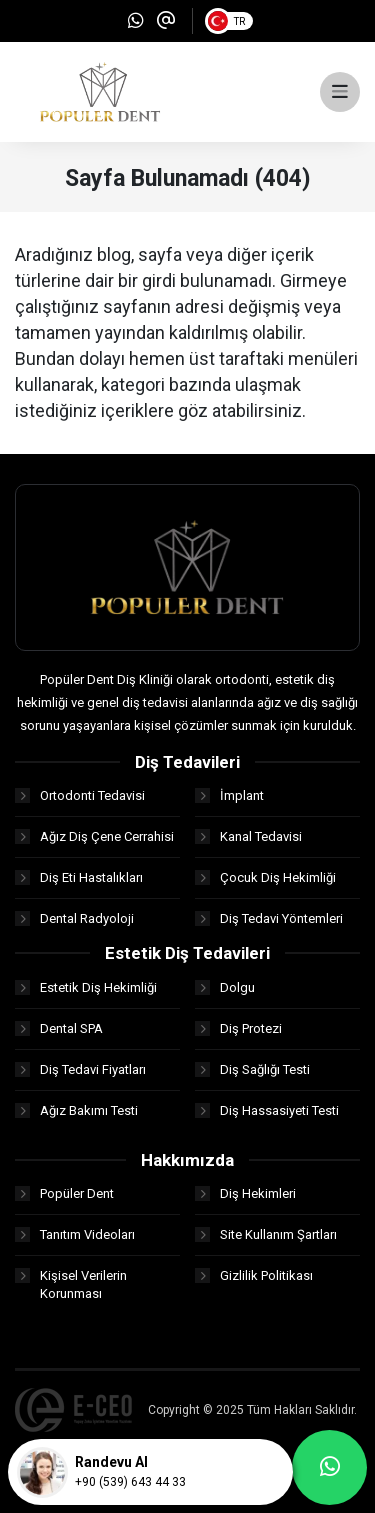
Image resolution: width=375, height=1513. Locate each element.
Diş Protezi (238, 1028)
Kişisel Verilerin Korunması (71, 1284)
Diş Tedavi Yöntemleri (269, 918)
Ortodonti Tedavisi (80, 795)
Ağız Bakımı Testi (76, 1110)
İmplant (229, 795)
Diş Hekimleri (245, 1193)
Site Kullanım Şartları (266, 1234)
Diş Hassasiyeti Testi (267, 1110)
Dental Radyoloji (74, 918)
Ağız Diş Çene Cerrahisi (94, 836)
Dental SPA (59, 1028)
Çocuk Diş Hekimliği (265, 877)
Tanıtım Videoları (75, 1234)
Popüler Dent (64, 1193)
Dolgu (225, 987)
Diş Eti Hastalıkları (79, 877)
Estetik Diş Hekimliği (86, 987)
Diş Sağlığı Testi (252, 1069)
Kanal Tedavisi (248, 836)
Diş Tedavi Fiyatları (80, 1069)
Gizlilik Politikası (254, 1275)
